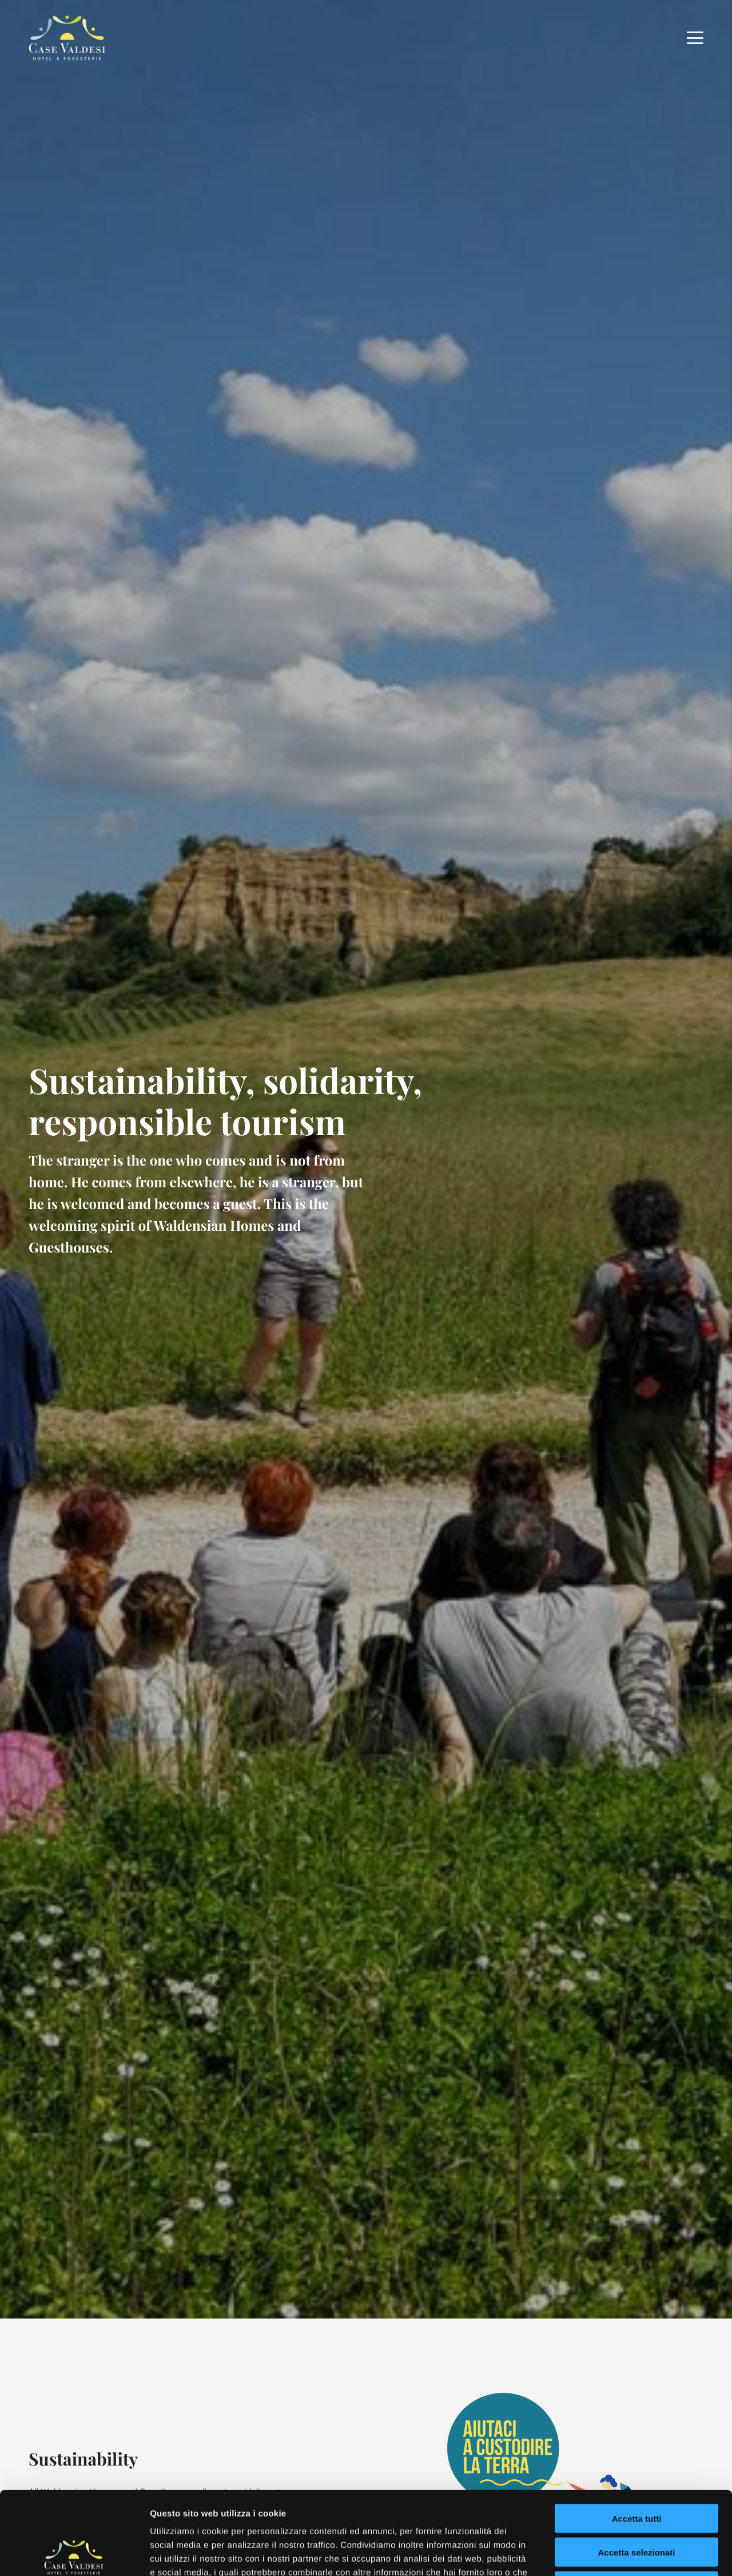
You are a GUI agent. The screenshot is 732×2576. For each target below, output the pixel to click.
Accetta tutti (637, 2435)
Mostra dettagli (601, 2553)
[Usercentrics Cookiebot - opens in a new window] (74, 2553)
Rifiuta (636, 2503)
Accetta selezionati (636, 2469)
